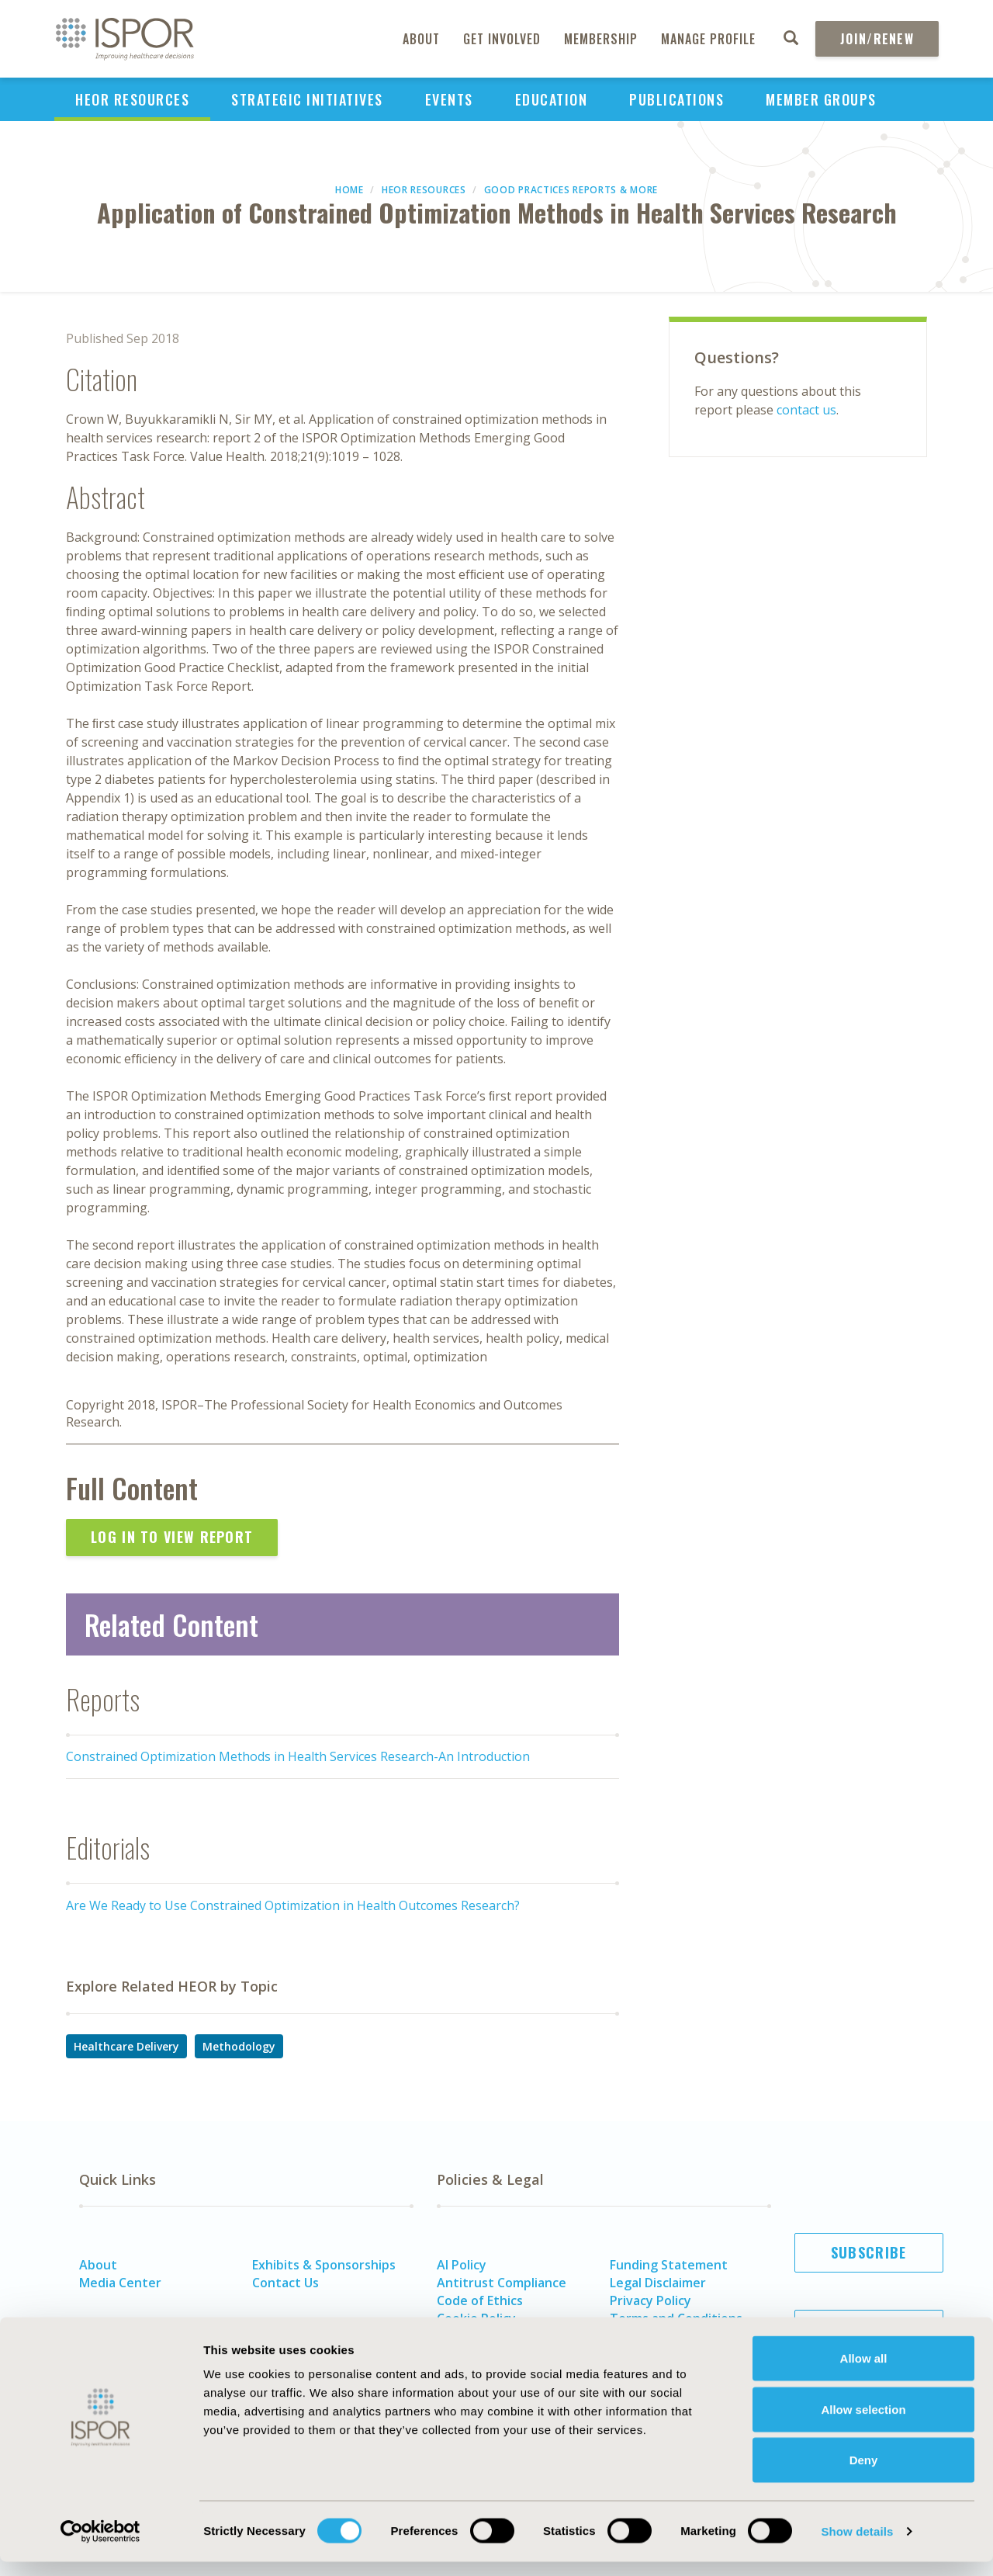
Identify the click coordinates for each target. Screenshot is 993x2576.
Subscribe (869, 2252)
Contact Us (285, 2282)
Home (349, 189)
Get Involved (502, 38)
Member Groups (821, 99)
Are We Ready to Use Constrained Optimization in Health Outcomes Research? (293, 1905)
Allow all (863, 2372)
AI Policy (461, 2264)
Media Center (120, 2282)
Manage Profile (708, 38)
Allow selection (863, 2423)
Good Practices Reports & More (571, 189)
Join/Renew (877, 38)
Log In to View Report (172, 1537)
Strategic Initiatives (307, 99)
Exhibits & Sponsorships (324, 2264)
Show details (857, 2545)
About (421, 38)
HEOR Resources (132, 99)
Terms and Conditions (676, 2318)
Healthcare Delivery (126, 2046)
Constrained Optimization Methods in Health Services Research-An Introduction (298, 1756)
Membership (601, 38)
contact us (806, 409)
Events (449, 99)
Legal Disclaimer (658, 2282)
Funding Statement (669, 2264)
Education (551, 99)
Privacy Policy (650, 2300)
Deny (863, 2474)
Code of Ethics (480, 2300)
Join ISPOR (869, 2329)
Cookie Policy (476, 2318)
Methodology (238, 2046)
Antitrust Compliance (501, 2282)
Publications (676, 99)
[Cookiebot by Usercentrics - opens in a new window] (100, 2545)
